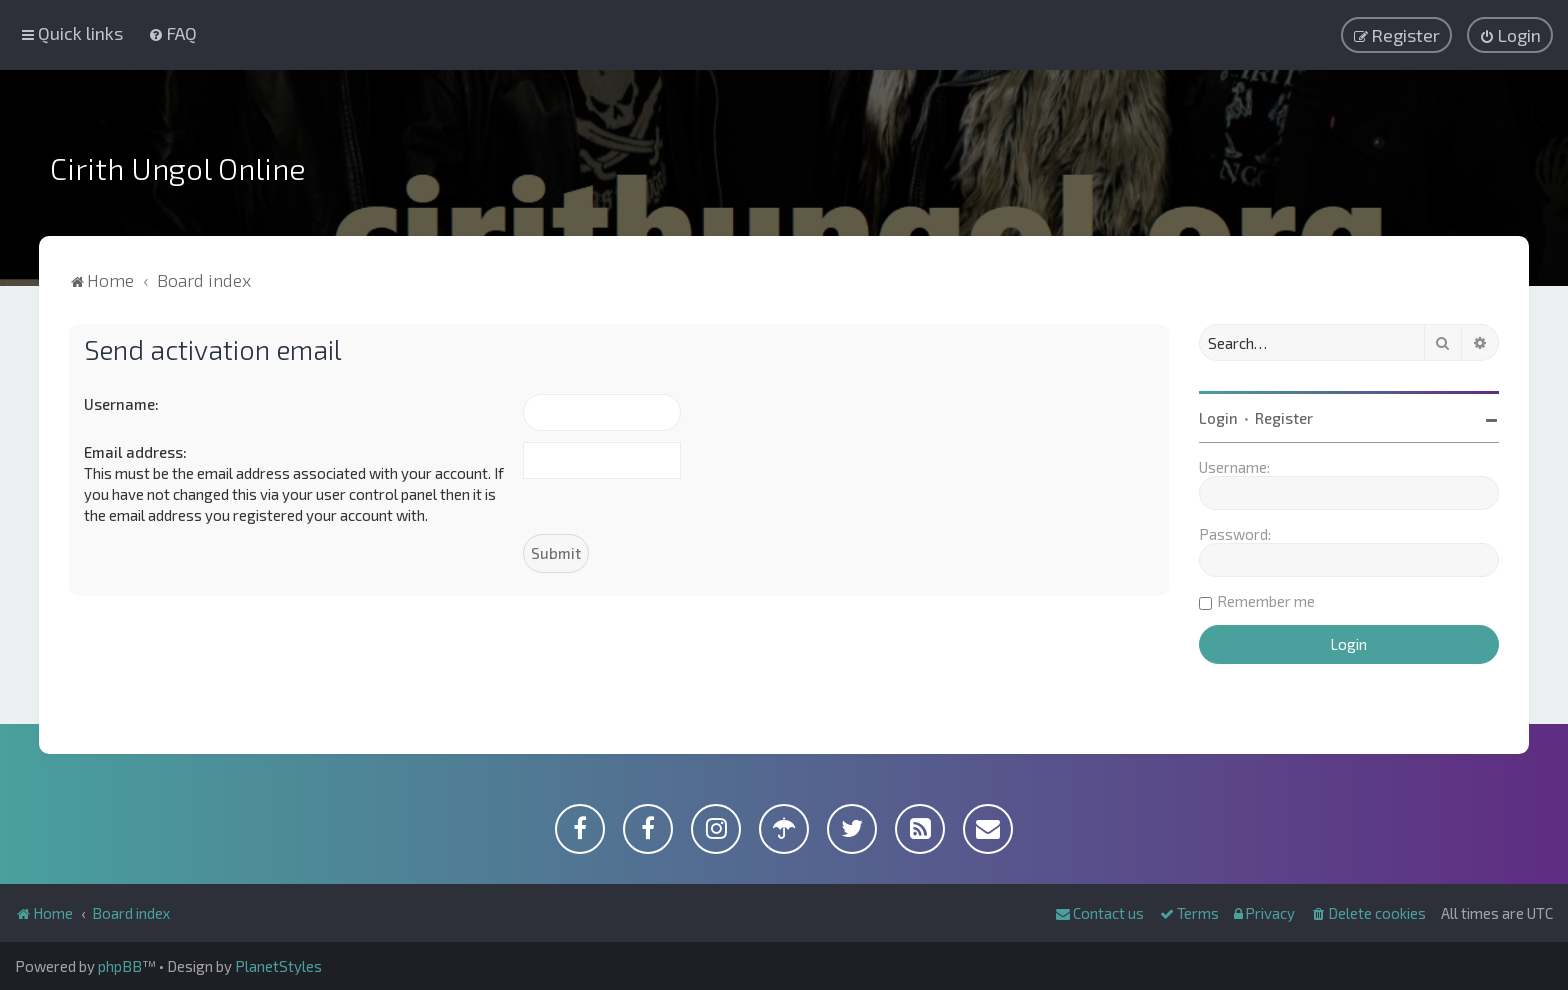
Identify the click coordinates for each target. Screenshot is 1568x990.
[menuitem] (172, 33)
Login (1218, 418)
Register (1284, 418)
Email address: (135, 452)
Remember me (1266, 601)
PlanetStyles (278, 966)
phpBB (120, 966)
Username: (121, 404)
